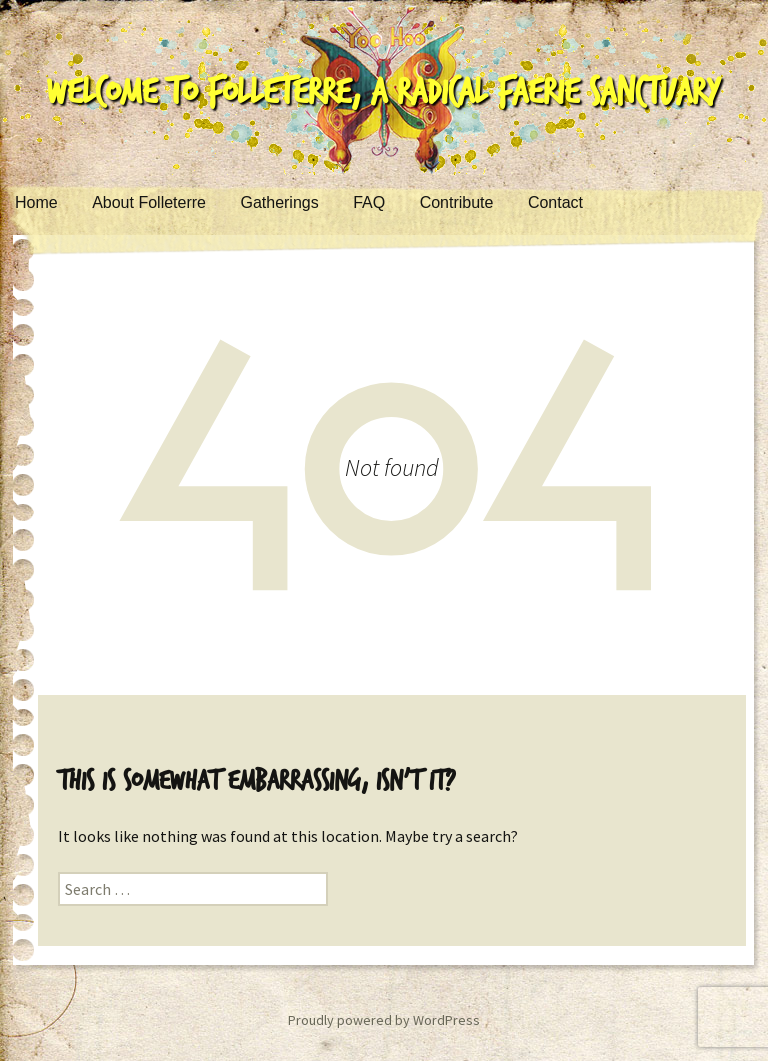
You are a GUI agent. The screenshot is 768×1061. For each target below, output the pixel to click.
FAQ (369, 202)
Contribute (457, 202)
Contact (555, 202)
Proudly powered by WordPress (384, 1020)
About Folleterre (149, 202)
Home (36, 202)
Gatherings (279, 202)
